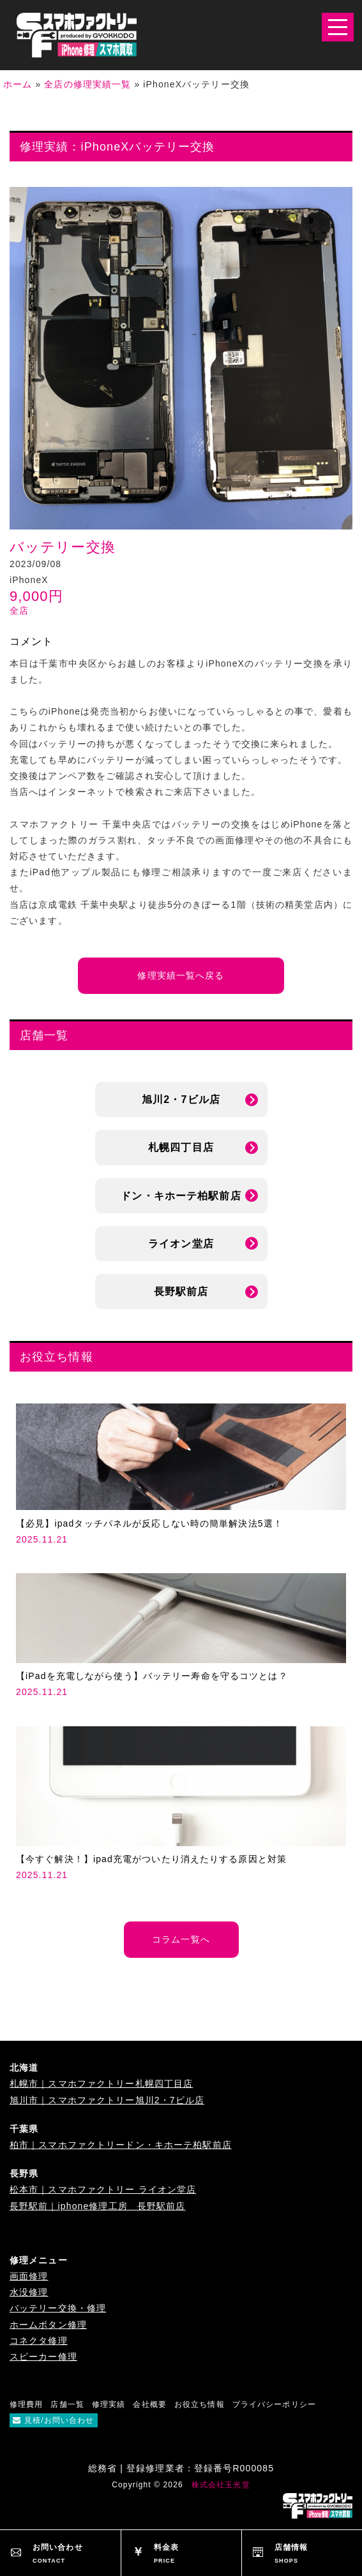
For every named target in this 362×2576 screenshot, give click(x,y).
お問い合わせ (58, 2554)
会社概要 (149, 2404)
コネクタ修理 (39, 2340)
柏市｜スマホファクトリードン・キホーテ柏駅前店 (121, 2145)
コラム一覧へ (181, 1939)
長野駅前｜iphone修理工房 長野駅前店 (98, 2206)
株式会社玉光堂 (221, 2484)
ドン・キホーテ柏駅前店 (181, 1195)
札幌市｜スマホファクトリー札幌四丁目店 (101, 2083)
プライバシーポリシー (274, 2404)
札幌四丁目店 (181, 1147)
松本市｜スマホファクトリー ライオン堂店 (103, 2189)
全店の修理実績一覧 (87, 84)
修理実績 (108, 2404)
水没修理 (29, 2292)
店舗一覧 (67, 2404)
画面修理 (29, 2276)
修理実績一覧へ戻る (180, 975)
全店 (19, 610)
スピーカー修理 (43, 2356)
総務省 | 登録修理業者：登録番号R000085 (181, 2468)
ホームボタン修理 (48, 2325)
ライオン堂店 (181, 1243)
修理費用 (26, 2404)
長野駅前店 (181, 1291)
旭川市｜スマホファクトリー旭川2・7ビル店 (107, 2100)
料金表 (166, 2554)
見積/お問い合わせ (53, 2420)
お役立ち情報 (199, 2404)
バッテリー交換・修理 (58, 2308)
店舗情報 (291, 2554)
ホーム (17, 84)
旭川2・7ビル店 (181, 1099)
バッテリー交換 (63, 547)
